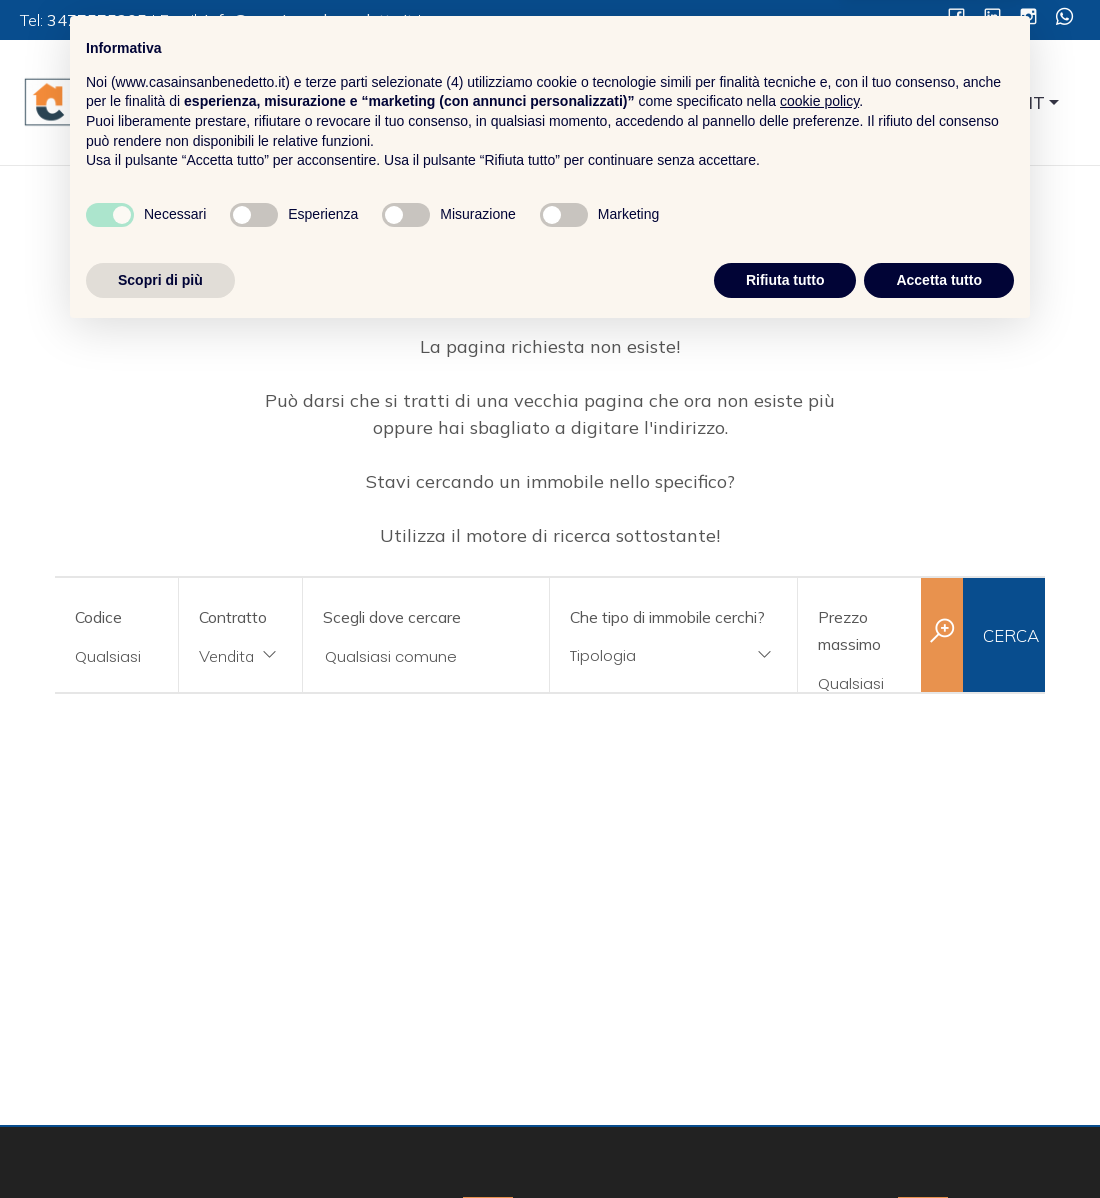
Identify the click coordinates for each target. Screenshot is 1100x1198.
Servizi (737, 103)
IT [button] (1037, 102)
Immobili (830, 103)
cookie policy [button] (819, 965)
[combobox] (240, 657)
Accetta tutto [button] (939, 1143)
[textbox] (651, 655)
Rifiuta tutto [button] (785, 1143)
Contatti (926, 103)
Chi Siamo (638, 103)
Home (542, 103)
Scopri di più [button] (160, 1143)
